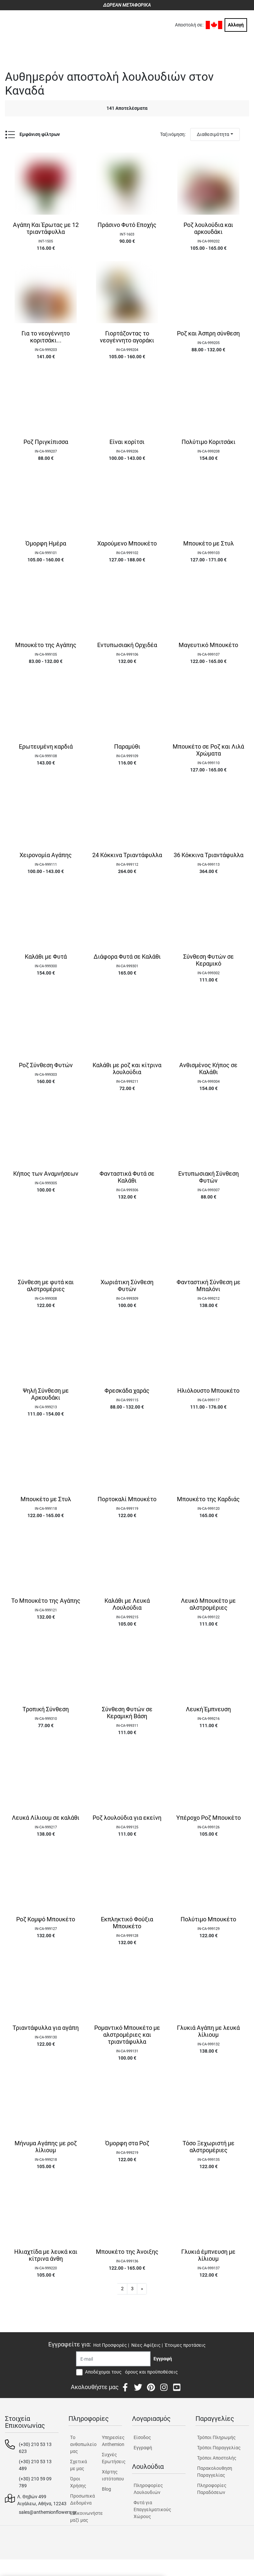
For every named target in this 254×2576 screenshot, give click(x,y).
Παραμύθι (127, 746)
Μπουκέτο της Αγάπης (45, 645)
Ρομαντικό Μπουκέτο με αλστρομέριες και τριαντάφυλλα (127, 2035)
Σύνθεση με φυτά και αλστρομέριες (46, 1285)
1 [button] (112, 2288)
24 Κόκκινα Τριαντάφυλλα (127, 855)
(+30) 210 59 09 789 (35, 2482)
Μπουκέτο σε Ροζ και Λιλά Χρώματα (208, 750)
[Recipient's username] (113, 2358)
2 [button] (122, 2288)
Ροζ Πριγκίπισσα (45, 442)
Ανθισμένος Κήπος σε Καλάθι (208, 1068)
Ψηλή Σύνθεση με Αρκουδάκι (46, 1394)
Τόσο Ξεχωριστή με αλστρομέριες (208, 2147)
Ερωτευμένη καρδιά (46, 746)
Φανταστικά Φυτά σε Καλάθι (127, 1177)
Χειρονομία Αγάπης (46, 855)
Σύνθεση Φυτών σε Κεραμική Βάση (127, 1713)
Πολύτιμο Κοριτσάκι (208, 442)
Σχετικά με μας (78, 2465)
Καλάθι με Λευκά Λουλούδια (127, 1604)
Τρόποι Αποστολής (216, 2458)
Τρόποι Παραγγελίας (219, 2447)
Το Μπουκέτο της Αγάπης (45, 1600)
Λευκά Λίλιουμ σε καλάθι (45, 1817)
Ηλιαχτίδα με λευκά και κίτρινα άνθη (45, 2255)
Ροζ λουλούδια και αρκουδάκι (208, 228)
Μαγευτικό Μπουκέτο (208, 645)
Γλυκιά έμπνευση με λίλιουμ (208, 2255)
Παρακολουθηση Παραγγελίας (214, 2472)
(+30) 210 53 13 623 (35, 2448)
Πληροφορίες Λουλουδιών (148, 2489)
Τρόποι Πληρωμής (216, 2437)
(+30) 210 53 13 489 (35, 2465)
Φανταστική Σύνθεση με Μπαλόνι (208, 1285)
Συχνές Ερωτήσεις (112, 2458)
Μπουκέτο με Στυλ (208, 543)
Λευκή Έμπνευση (208, 1709)
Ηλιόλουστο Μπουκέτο (208, 1390)
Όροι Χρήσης (78, 2482)
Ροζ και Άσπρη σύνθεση (208, 333)
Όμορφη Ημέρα (45, 543)
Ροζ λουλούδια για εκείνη (127, 1817)
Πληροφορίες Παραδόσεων (212, 2489)
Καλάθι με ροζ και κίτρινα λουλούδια (127, 1068)
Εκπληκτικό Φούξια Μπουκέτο (127, 1923)
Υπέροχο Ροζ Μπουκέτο (208, 1817)
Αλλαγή (236, 24)
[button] (142, 2288)
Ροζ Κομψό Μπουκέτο (45, 1919)
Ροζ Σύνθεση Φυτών (46, 1065)
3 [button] (132, 2288)
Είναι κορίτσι (127, 442)
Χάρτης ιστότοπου (112, 2475)
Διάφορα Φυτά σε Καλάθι (127, 956)
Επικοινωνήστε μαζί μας (80, 2517)
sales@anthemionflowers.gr (48, 2512)
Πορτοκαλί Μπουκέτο (127, 1499)
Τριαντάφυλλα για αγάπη (46, 2028)
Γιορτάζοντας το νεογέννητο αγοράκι (127, 337)
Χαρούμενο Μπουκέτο (127, 543)
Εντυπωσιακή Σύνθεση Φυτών (208, 1177)
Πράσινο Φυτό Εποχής (127, 225)
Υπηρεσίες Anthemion (112, 2441)
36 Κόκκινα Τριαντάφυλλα (208, 855)
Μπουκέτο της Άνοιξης (127, 2252)
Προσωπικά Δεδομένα (80, 2499)
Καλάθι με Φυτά (46, 956)
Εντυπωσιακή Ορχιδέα (127, 645)
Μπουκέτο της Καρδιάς (208, 1499)
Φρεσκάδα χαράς (127, 1390)
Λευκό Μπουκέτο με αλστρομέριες (208, 1604)
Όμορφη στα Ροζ (127, 2143)
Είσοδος (142, 2437)
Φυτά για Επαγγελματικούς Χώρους (152, 2509)
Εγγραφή (143, 2447)
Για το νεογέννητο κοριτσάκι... (45, 337)
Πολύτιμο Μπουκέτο (208, 1919)
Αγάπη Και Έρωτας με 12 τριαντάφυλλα (46, 228)
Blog (106, 2489)
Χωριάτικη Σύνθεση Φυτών (127, 1285)
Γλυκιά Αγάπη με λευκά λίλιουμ (208, 2031)
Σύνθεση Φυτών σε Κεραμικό (208, 960)
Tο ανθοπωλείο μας (80, 2444)
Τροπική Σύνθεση (45, 1709)
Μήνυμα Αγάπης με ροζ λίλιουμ (46, 2147)
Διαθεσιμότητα (213, 134)
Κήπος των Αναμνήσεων (45, 1173)
